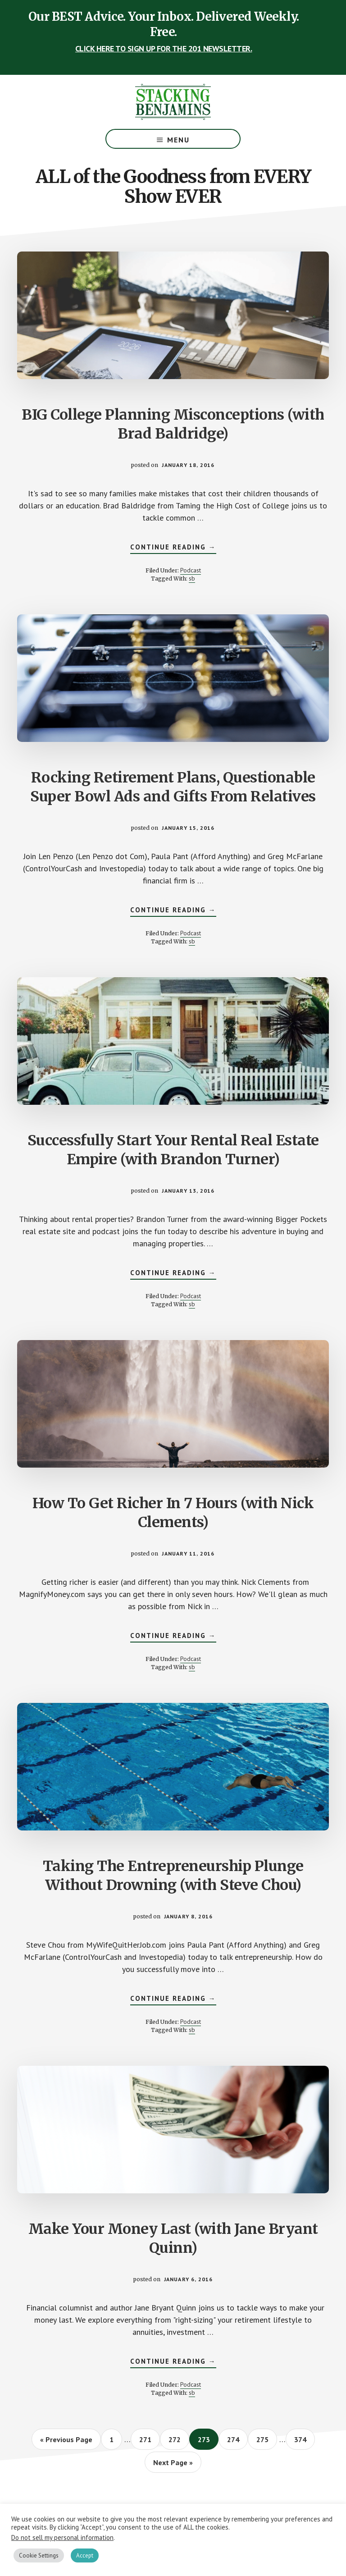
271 (147, 2439)
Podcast (190, 570)
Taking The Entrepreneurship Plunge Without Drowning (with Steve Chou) (173, 1875)
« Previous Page (66, 2442)
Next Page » (173, 2465)
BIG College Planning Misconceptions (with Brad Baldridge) (173, 424)
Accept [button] (84, 2555)
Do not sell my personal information (62, 2537)
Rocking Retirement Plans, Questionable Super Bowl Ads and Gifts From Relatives (173, 787)
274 (235, 2439)
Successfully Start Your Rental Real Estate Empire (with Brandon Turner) (173, 1149)
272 (176, 2439)
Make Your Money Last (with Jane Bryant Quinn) (173, 2238)
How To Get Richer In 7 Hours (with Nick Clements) (173, 1512)
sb (192, 578)
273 (205, 2439)
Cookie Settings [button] (39, 2555)
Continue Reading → (173, 548)
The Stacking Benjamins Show (173, 102)
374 (302, 2439)
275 (264, 2439)
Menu (178, 139)
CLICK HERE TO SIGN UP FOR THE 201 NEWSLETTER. (163, 48)
